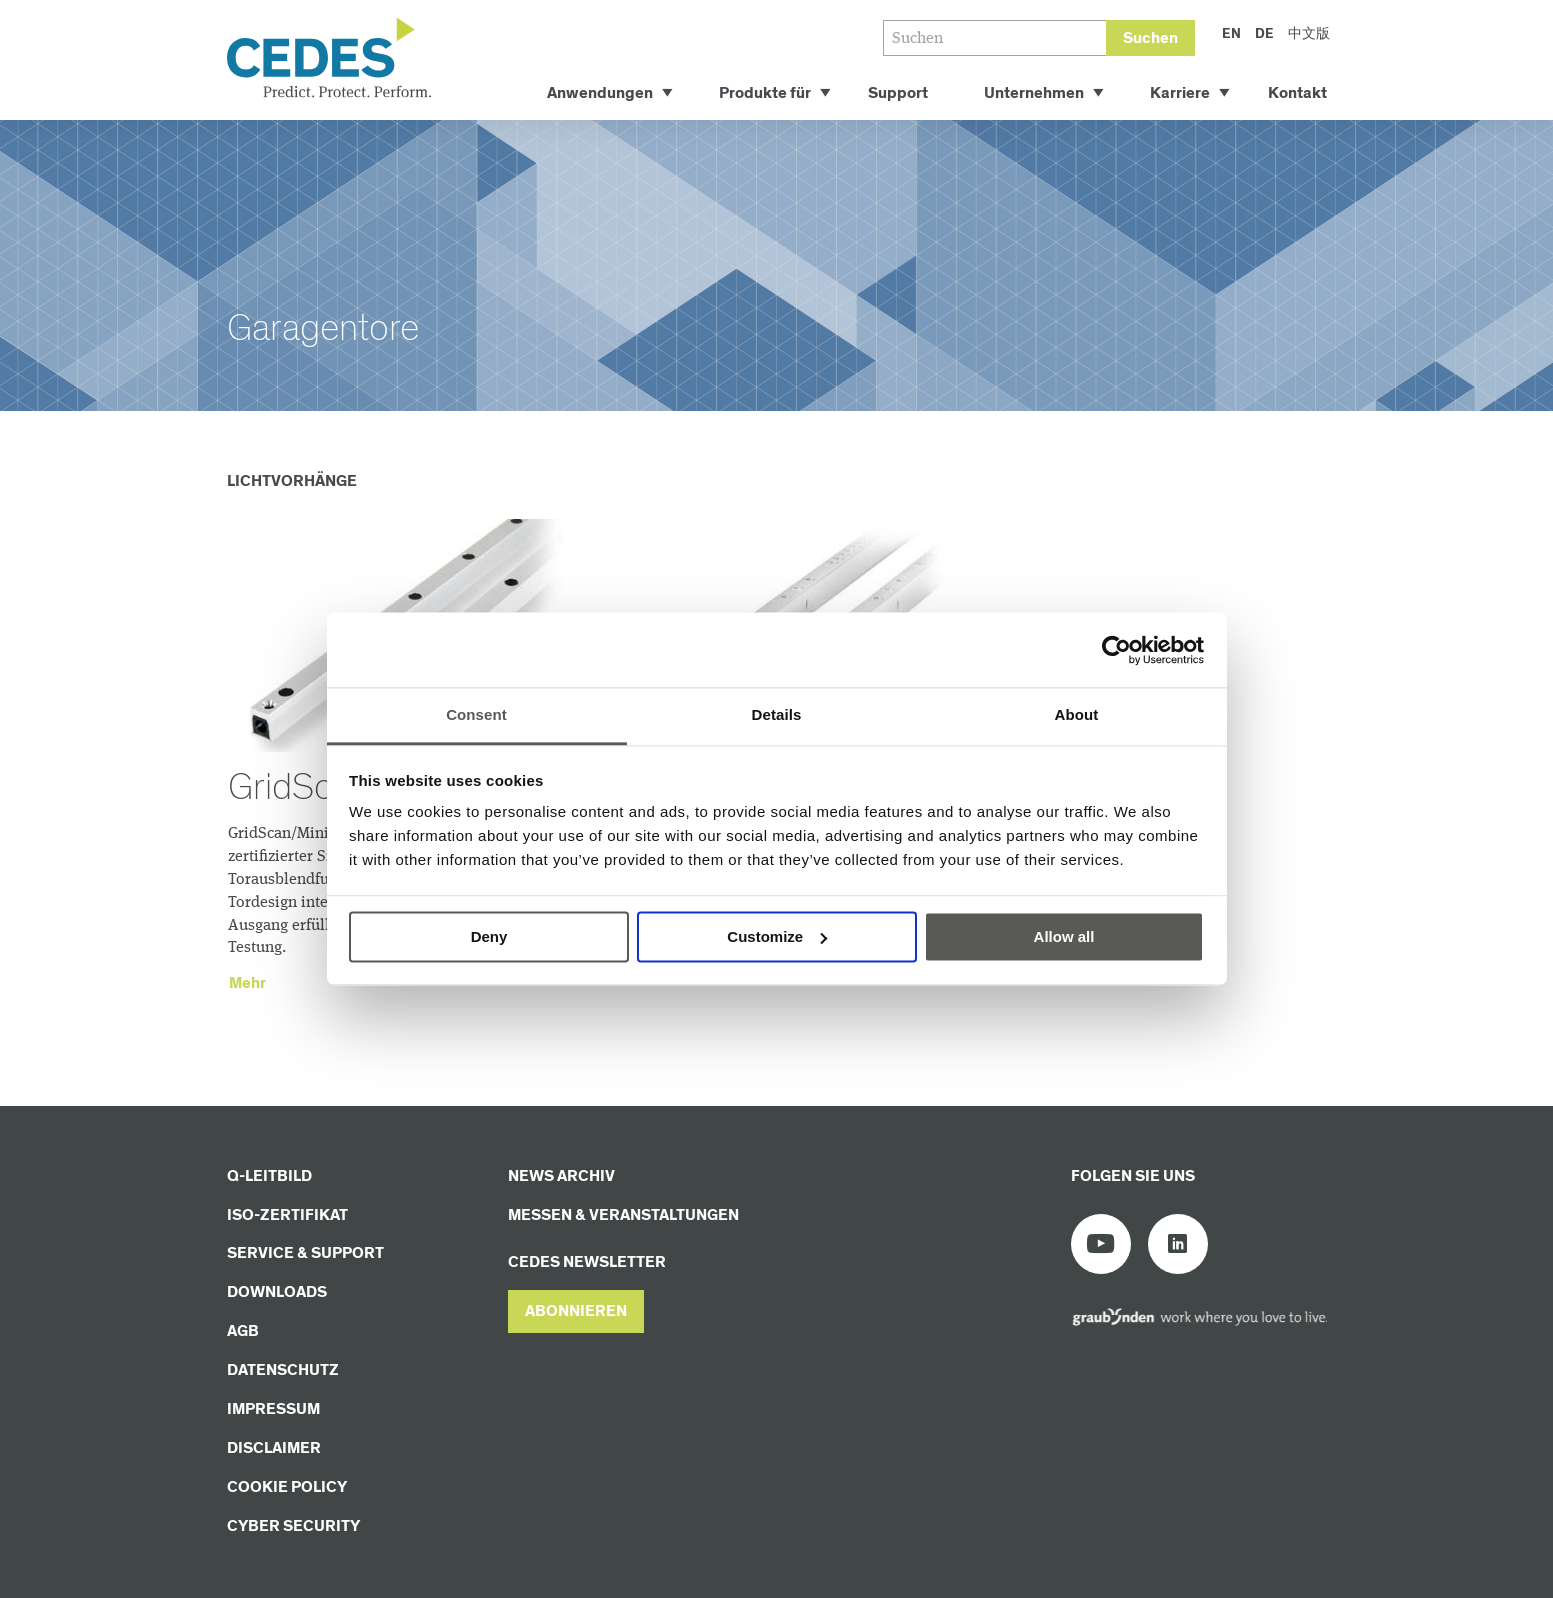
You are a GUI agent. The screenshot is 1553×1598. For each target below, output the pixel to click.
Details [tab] (777, 714)
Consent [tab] (476, 714)
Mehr (247, 983)
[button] (576, 1311)
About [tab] (1077, 714)
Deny (489, 936)
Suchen (1150, 38)
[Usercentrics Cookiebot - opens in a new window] (1116, 650)
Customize (777, 936)
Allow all (1064, 936)
